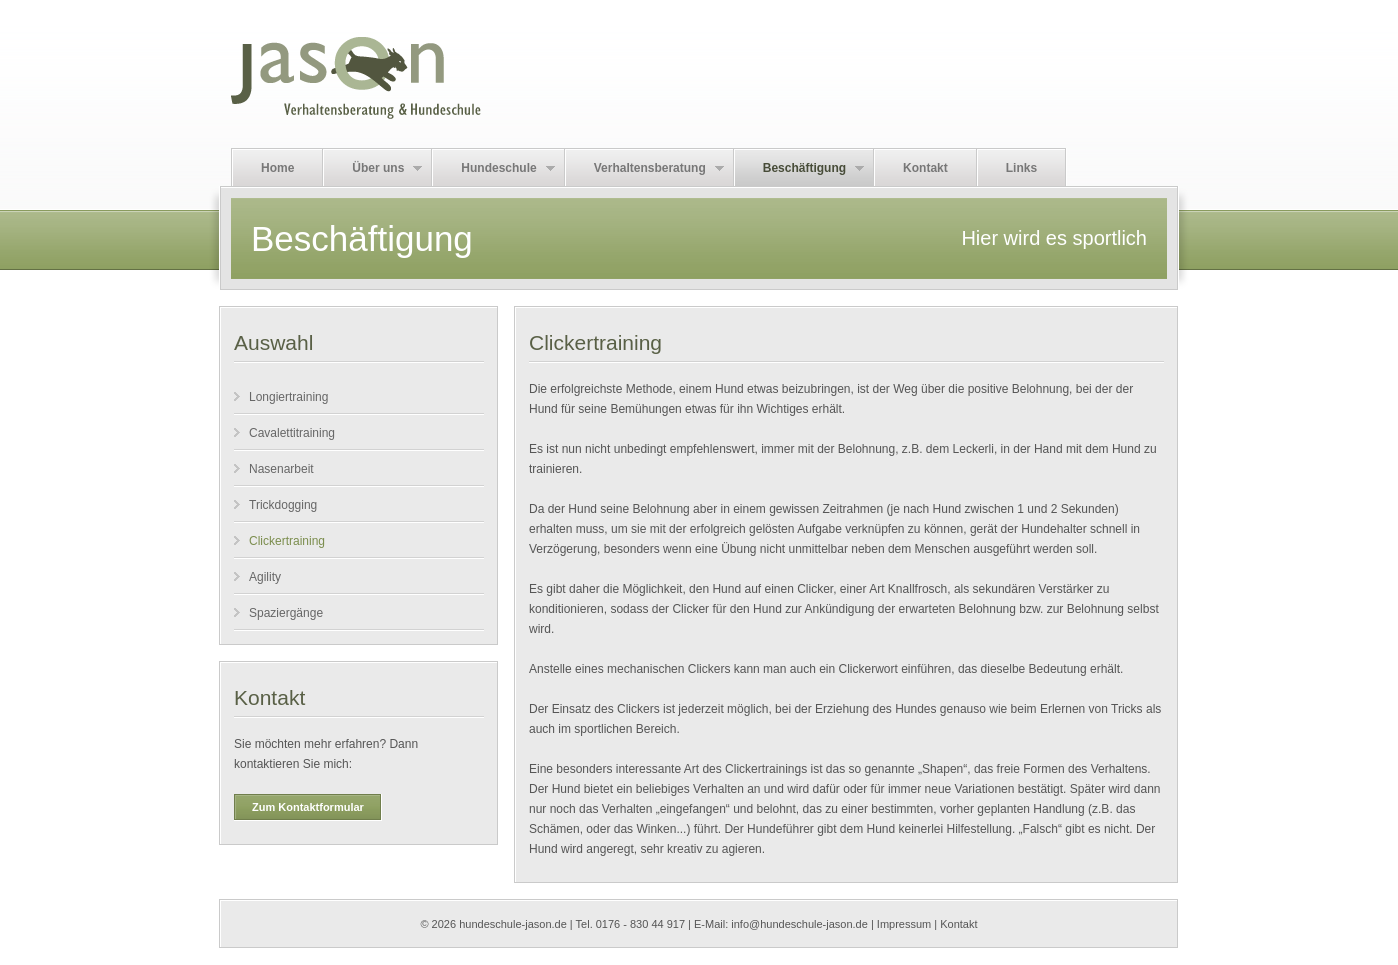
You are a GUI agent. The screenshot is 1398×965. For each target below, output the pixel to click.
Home (277, 168)
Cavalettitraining (292, 433)
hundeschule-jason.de (513, 924)
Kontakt (925, 168)
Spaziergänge (286, 613)
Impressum (904, 924)
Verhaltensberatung (645, 168)
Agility (265, 577)
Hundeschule (493, 168)
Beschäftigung (799, 168)
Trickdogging (283, 505)
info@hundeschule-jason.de (799, 924)
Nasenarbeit (281, 469)
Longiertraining (288, 397)
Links (1021, 168)
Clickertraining (287, 541)
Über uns (373, 168)
